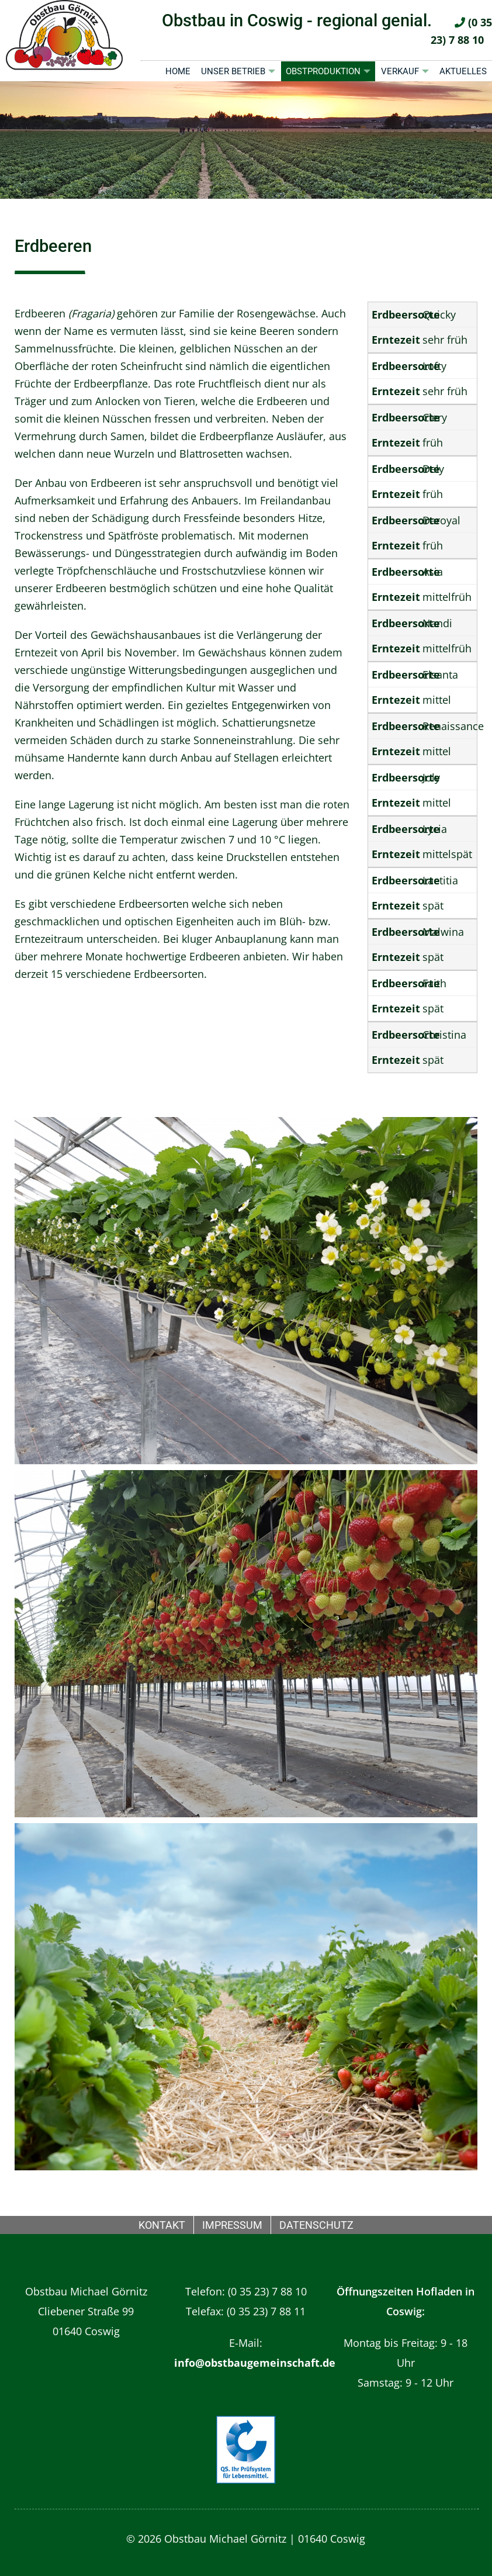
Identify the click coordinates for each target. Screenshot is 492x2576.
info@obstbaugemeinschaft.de (254, 2363)
